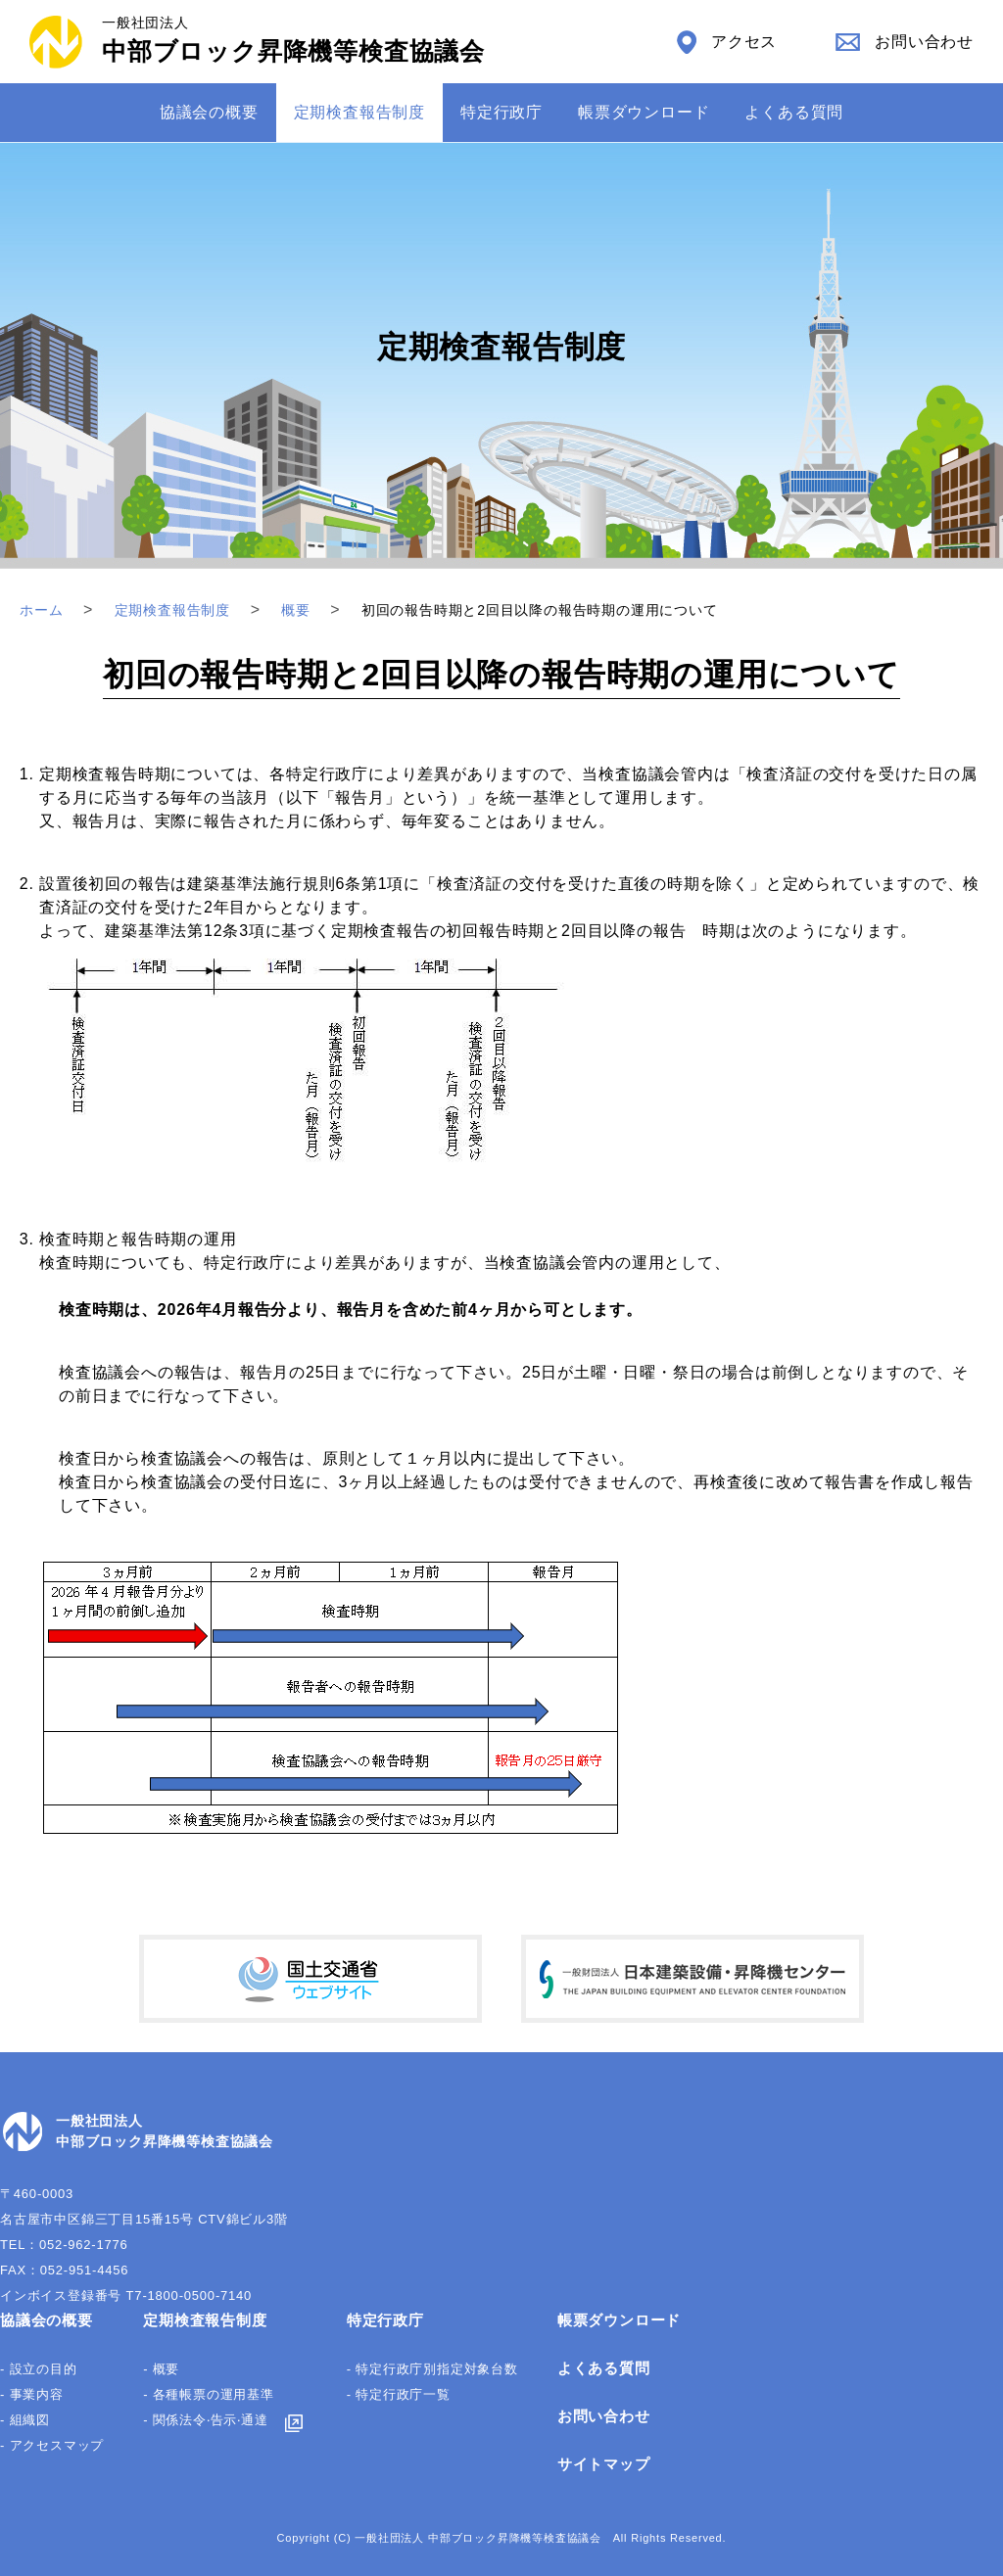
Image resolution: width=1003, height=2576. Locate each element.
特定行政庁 (385, 2320)
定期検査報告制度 (359, 112)
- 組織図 (25, 2419)
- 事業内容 (32, 2394)
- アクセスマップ (52, 2445)
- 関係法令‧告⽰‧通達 (205, 2419)
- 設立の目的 (38, 2369)
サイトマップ (603, 2464)
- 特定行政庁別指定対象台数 (432, 2369)
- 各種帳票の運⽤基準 (208, 2394)
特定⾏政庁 (501, 112)
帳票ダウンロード (643, 112)
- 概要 (161, 2369)
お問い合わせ (603, 2416)
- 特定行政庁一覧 (399, 2394)
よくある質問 (793, 112)
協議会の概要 (209, 112)
